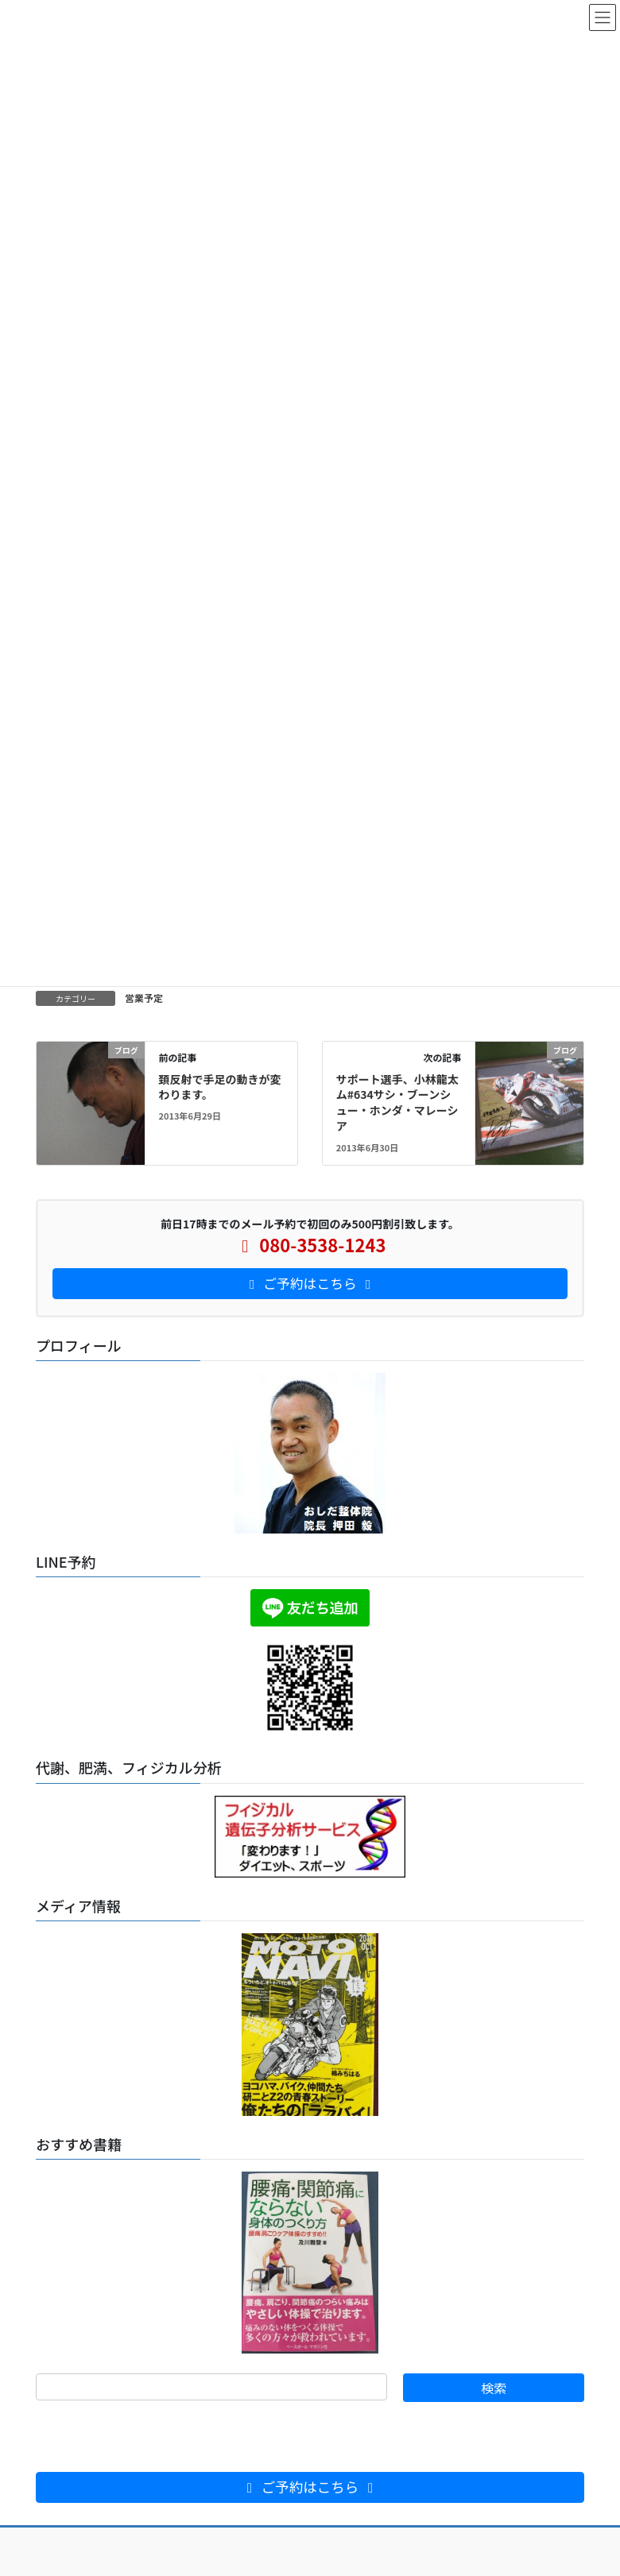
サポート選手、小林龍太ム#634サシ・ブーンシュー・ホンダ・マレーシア (397, 1102)
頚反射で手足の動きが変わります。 (219, 1087)
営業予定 (144, 997)
